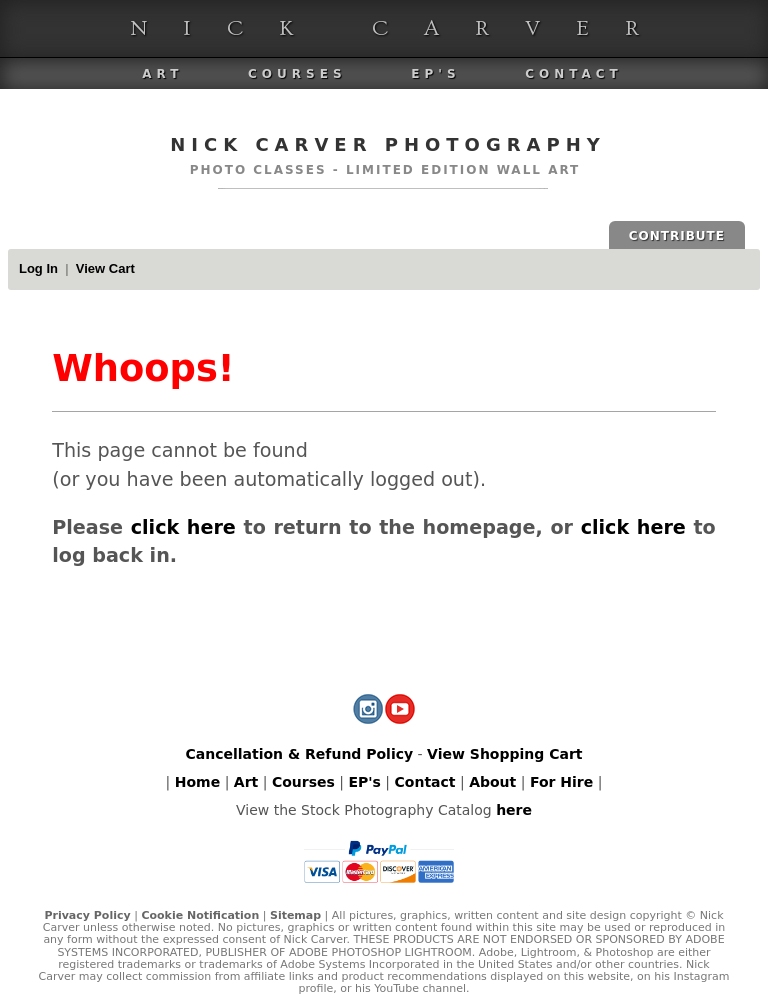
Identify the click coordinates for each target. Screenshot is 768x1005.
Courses (297, 74)
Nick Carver (402, 28)
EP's (435, 74)
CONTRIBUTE (677, 236)
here (514, 810)
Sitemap (295, 915)
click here (183, 527)
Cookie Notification (200, 915)
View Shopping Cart (504, 754)
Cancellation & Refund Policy (299, 754)
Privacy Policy (87, 915)
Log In (38, 268)
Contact (574, 74)
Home (197, 782)
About (492, 782)
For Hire (561, 782)
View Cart (105, 268)
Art (162, 74)
